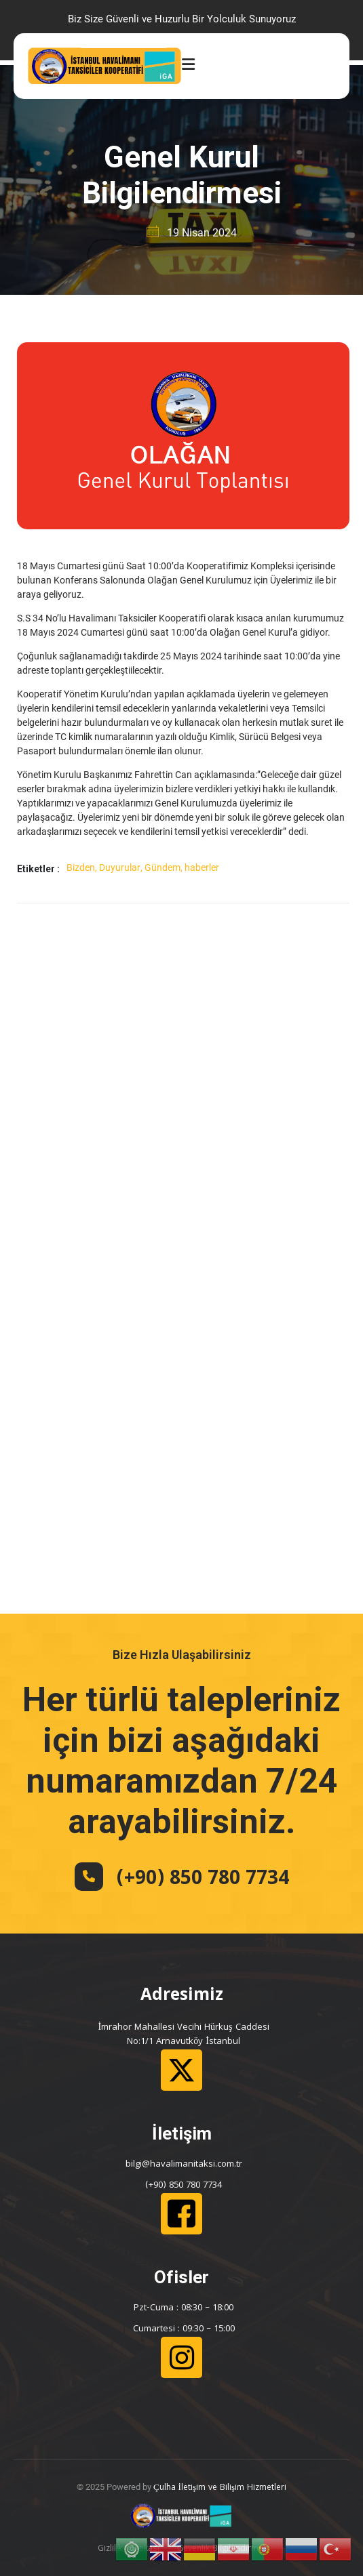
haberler (202, 867)
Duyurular (119, 867)
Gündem (162, 867)
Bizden (80, 867)
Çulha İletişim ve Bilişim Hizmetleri (219, 2488)
